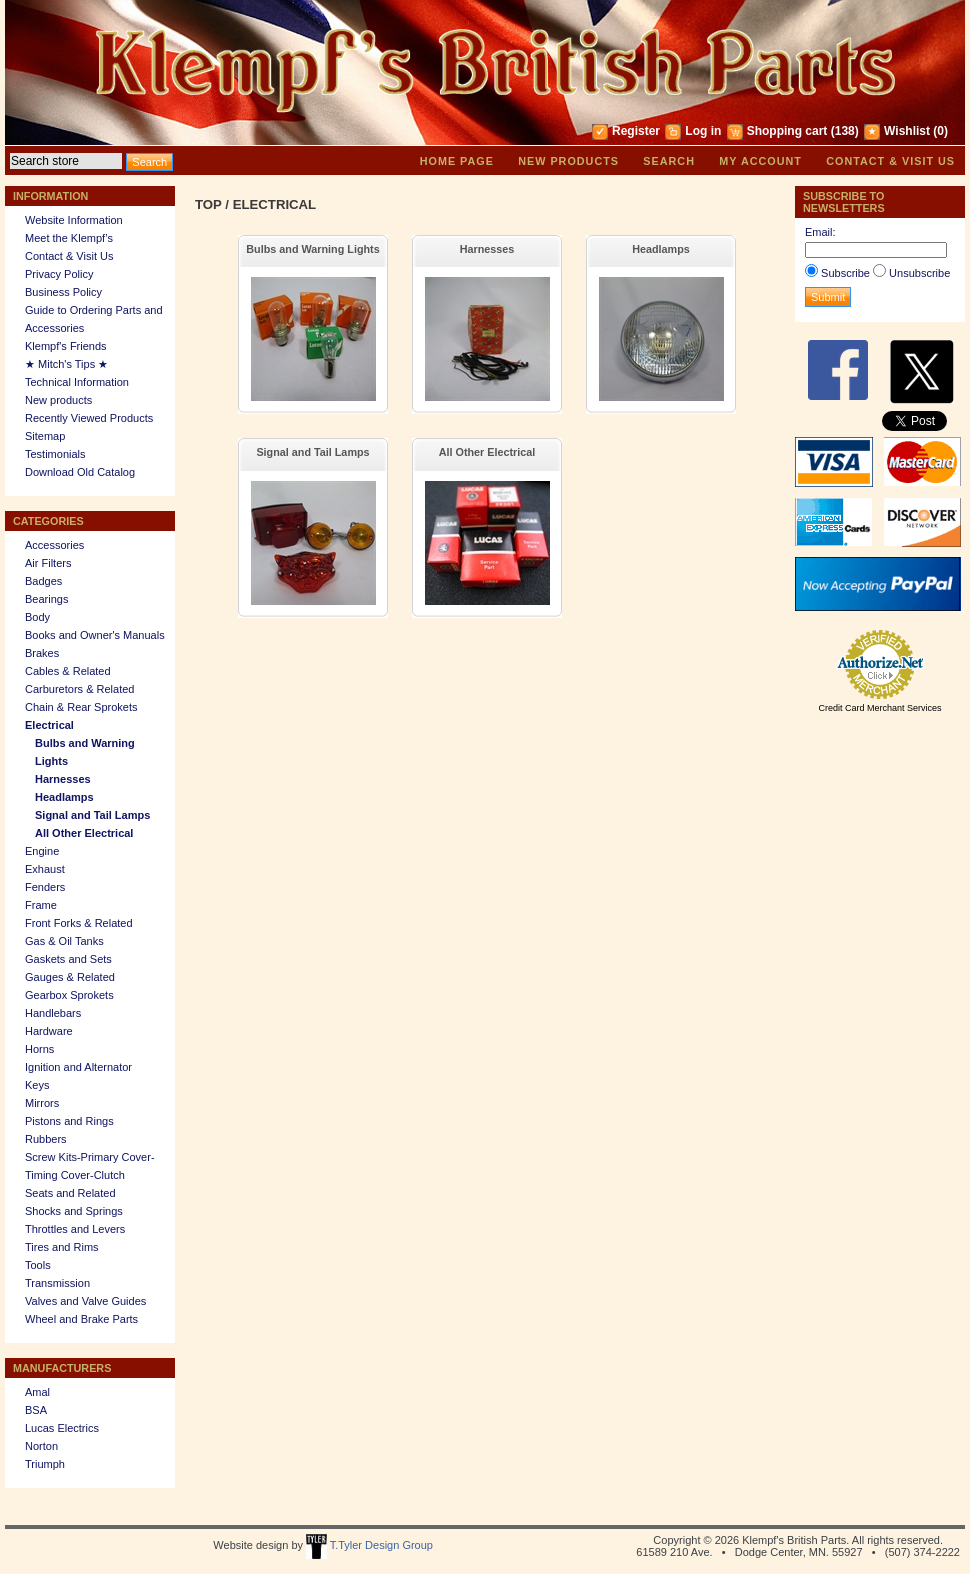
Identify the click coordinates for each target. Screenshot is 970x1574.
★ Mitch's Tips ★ (66, 364)
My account (760, 161)
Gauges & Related (70, 977)
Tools (38, 1265)
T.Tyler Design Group (369, 1545)
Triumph (45, 1464)
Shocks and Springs (74, 1211)
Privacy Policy (59, 274)
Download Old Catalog (80, 472)
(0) (940, 131)
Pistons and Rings (69, 1121)
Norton (41, 1446)
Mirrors (42, 1103)
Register (636, 131)
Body (37, 617)
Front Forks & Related (79, 923)
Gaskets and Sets (68, 959)
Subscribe (845, 273)
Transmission (57, 1283)
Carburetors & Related (79, 689)
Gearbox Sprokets (69, 995)
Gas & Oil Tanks (64, 941)
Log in (703, 131)
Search (669, 161)
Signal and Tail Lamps (92, 815)
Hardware (49, 1031)
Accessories (54, 545)
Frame (41, 905)
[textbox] (66, 161)
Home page (457, 161)
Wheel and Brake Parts (81, 1319)
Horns (39, 1049)
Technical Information (77, 382)
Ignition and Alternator (78, 1067)
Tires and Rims (62, 1247)
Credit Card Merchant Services (879, 708)
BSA (36, 1410)
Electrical (49, 725)
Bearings (46, 599)
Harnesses (63, 779)
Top (208, 204)
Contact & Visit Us (890, 161)
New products (568, 161)
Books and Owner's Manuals (95, 635)
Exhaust (45, 869)
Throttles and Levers (75, 1229)
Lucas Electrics (62, 1428)
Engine (42, 851)
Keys (37, 1085)
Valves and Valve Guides (85, 1301)
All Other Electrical (84, 833)
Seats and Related (70, 1193)
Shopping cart (787, 131)
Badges (43, 581)
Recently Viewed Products (89, 418)
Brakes (42, 653)
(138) (845, 131)
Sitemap (45, 436)
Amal (37, 1392)
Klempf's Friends (66, 346)
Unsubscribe (919, 273)
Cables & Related (68, 671)
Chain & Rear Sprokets (81, 707)
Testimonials (55, 454)
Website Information (74, 220)
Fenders (45, 887)
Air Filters (48, 563)
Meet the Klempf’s (69, 238)
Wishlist (907, 131)
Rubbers (46, 1139)
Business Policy (63, 292)
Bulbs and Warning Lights (312, 249)
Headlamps (64, 797)
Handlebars (53, 1013)
